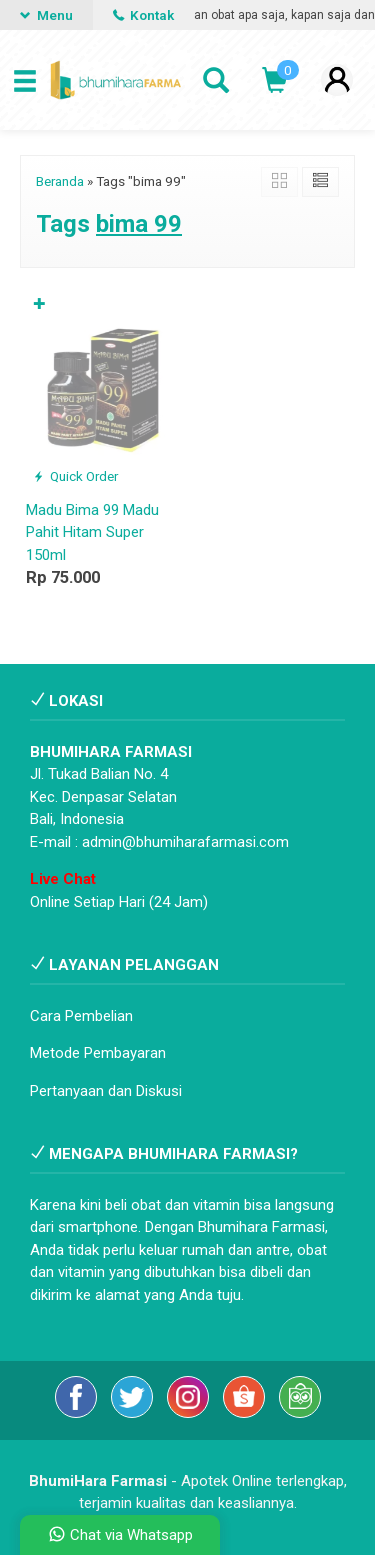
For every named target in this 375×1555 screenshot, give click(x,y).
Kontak (143, 15)
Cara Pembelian (81, 1016)
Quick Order (75, 476)
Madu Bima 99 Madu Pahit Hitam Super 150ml (92, 532)
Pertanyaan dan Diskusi (106, 1091)
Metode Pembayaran (98, 1053)
